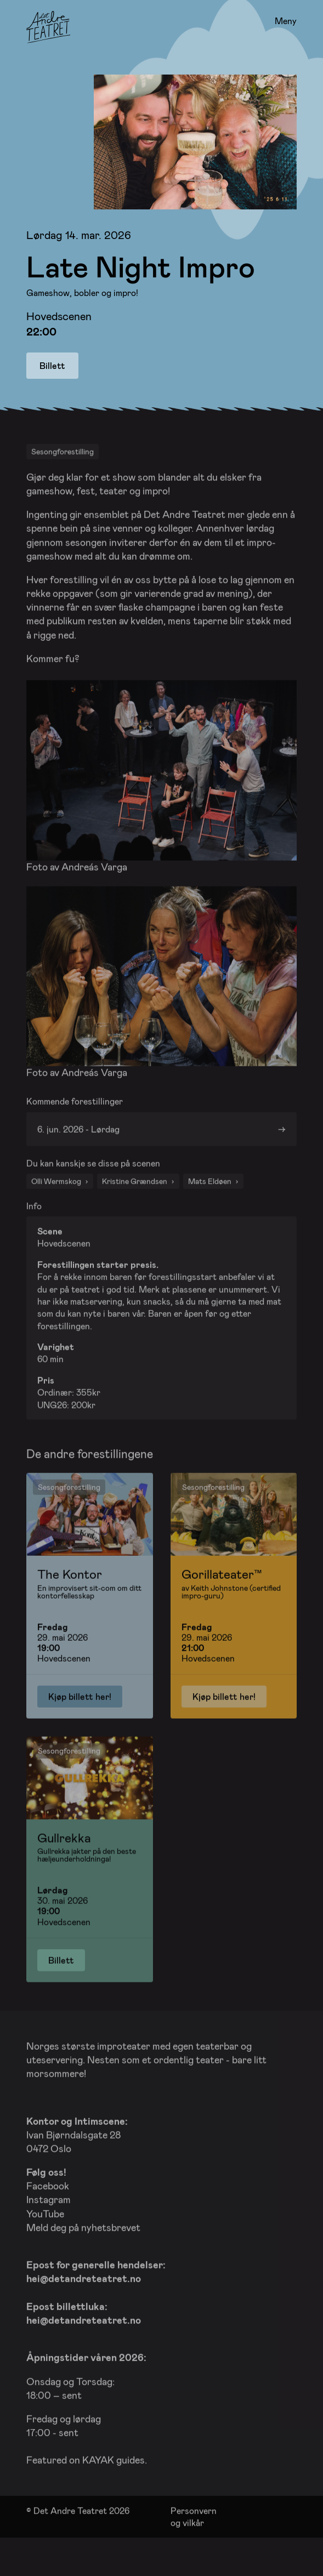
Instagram (48, 2231)
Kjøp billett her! (79, 1727)
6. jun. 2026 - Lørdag (78, 1159)
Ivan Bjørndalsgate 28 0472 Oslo (77, 2165)
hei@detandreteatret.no (83, 2310)
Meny (286, 21)
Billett (52, 365)
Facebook (47, 2217)
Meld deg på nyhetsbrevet (83, 2258)
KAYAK (98, 2491)
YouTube (45, 2244)
